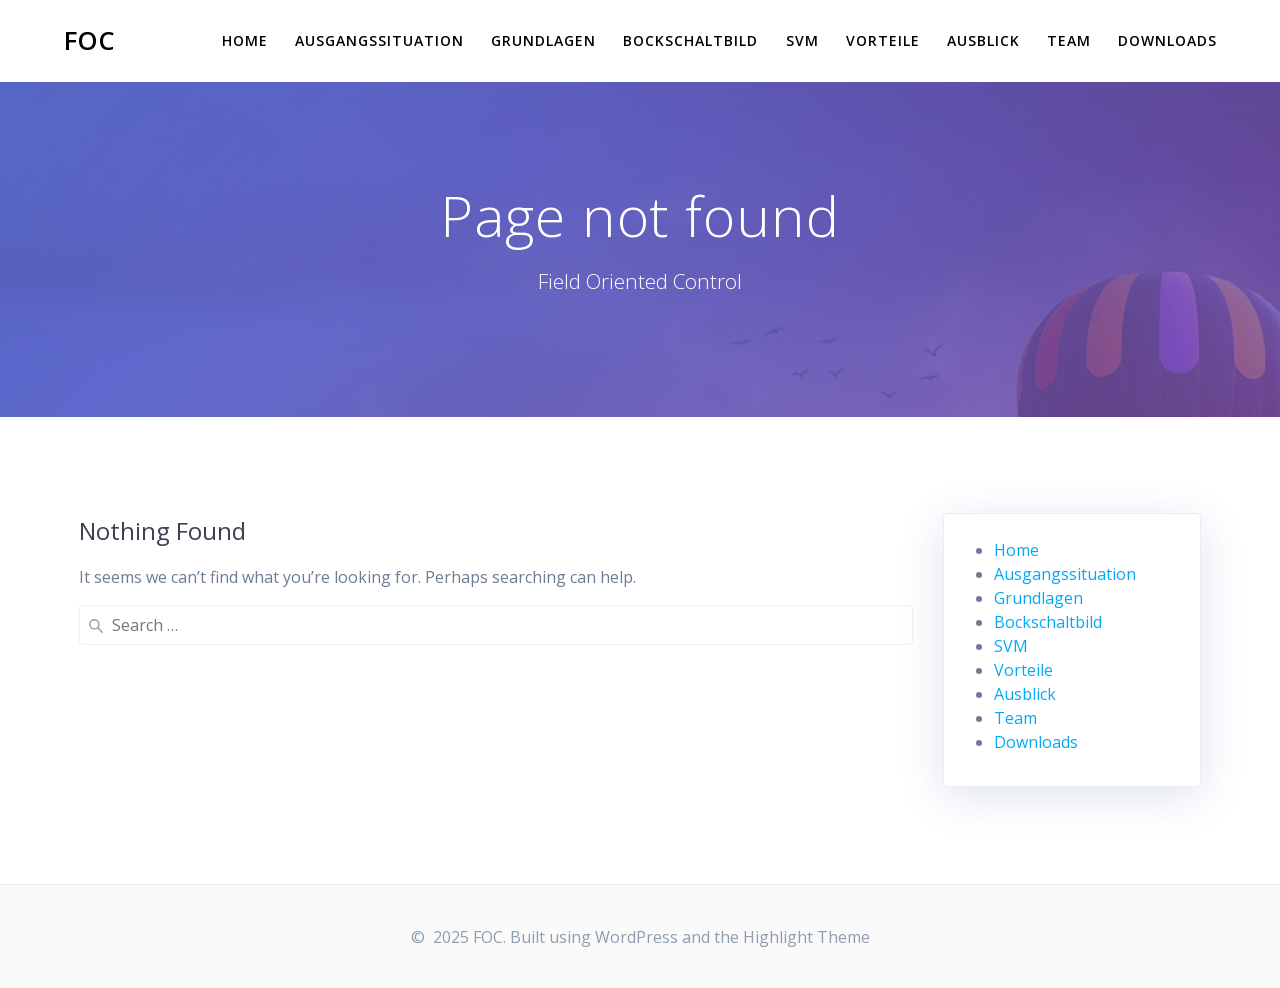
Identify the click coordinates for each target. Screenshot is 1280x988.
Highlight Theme (806, 937)
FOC (89, 41)
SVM (802, 40)
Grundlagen (543, 40)
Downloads (1167, 40)
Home (245, 40)
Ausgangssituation (379, 40)
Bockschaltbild (690, 40)
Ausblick (983, 40)
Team (1069, 40)
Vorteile (883, 40)
